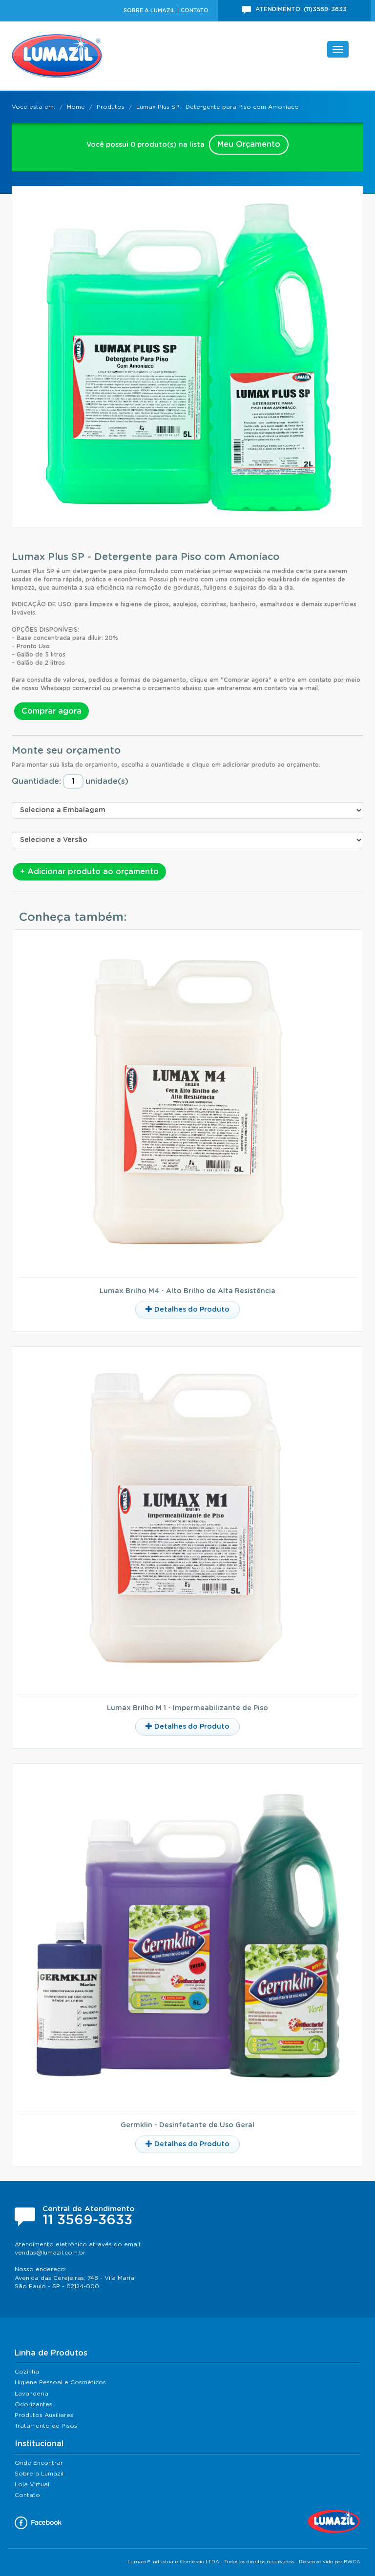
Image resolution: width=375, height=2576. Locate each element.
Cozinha (27, 2372)
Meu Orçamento (248, 144)
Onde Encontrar (39, 2463)
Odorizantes (33, 2404)
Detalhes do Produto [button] (187, 1309)
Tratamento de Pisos (46, 2426)
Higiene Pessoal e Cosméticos (60, 2382)
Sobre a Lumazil (149, 10)
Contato (194, 10)
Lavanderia (31, 2393)
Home (76, 107)
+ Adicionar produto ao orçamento (89, 872)
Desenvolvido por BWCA (329, 2561)
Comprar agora (51, 711)
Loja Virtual (32, 2484)
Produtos (111, 107)
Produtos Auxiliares (44, 2415)
